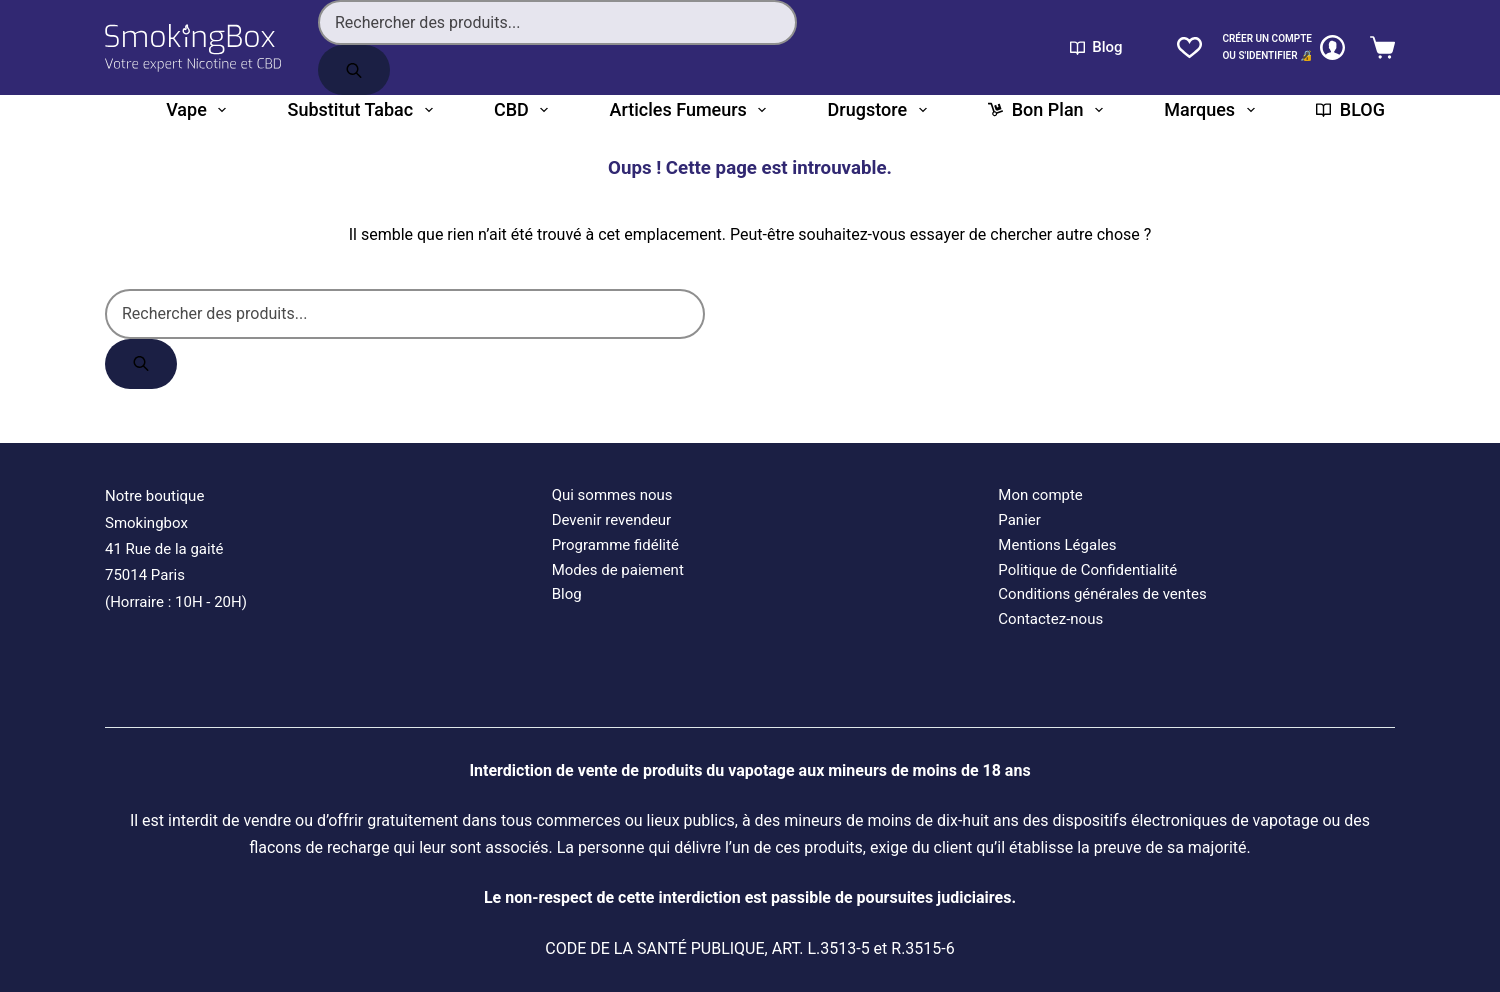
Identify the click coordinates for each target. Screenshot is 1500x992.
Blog (1096, 47)
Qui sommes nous (612, 495)
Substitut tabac (360, 110)
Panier (1019, 520)
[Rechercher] (354, 70)
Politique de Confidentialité (1087, 570)
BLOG (1350, 109)
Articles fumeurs (688, 110)
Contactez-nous (1050, 619)
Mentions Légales (1057, 545)
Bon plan (1045, 110)
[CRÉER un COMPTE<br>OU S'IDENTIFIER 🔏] (1283, 47)
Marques (1209, 110)
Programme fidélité (615, 545)
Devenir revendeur (612, 520)
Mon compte (1040, 495)
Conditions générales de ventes (1102, 594)
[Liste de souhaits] (1189, 47)
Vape (196, 110)
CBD (521, 110)
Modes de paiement (618, 570)
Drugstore (877, 110)
